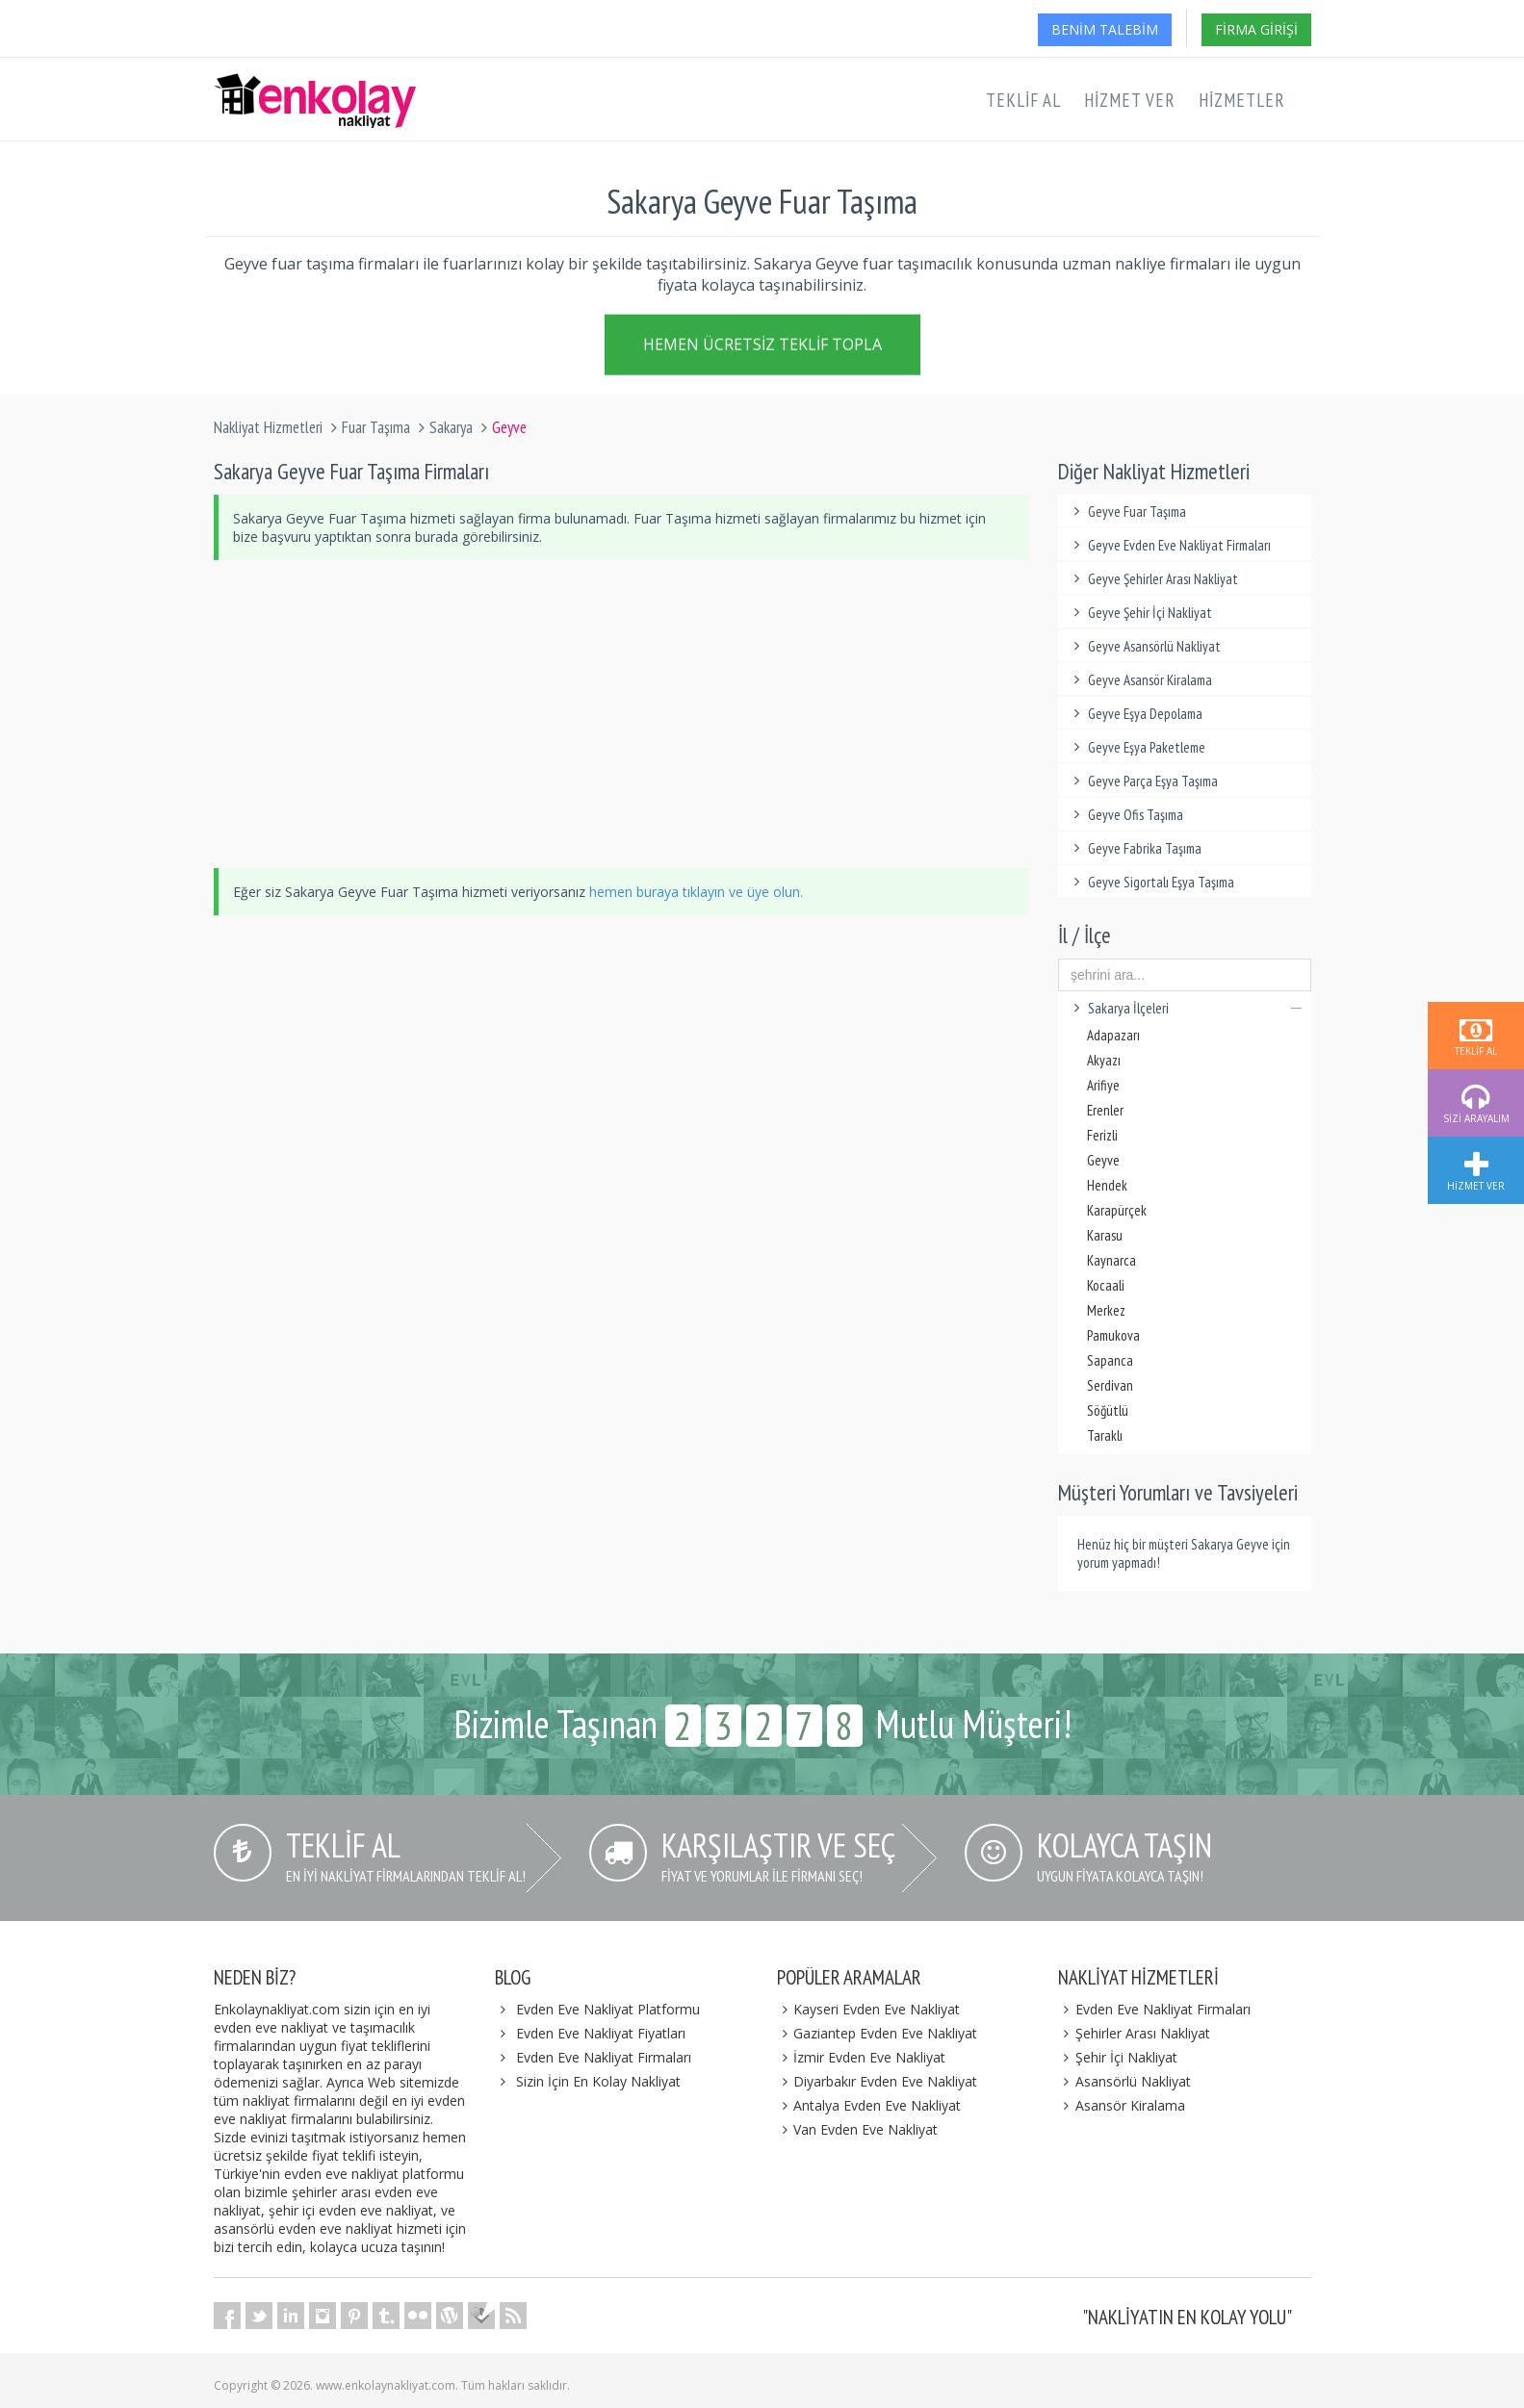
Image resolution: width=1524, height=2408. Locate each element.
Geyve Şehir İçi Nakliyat (1140, 612)
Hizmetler (1242, 100)
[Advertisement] (622, 714)
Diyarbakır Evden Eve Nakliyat (877, 2081)
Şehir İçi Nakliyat (1117, 2057)
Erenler (1105, 1110)
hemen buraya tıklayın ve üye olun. (696, 892)
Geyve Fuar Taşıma (1127, 511)
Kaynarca (1111, 1260)
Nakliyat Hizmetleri (268, 427)
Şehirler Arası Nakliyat (1134, 2033)
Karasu (1105, 1235)
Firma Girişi (1256, 29)
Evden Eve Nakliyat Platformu (608, 2009)
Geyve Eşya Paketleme (1136, 747)
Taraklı (1105, 1435)
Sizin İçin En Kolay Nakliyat (598, 2081)
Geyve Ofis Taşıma (1125, 815)
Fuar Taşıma (376, 427)
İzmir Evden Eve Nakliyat (861, 2057)
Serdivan (1110, 1385)
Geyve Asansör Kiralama (1140, 680)
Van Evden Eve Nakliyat (858, 2129)
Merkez (1106, 1310)
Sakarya (451, 427)
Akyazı (1104, 1060)
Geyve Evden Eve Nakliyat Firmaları (1169, 545)
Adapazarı (1113, 1035)
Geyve (1103, 1160)
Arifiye (1103, 1085)
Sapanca (1110, 1360)
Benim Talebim (1104, 29)
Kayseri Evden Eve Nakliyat (869, 2009)
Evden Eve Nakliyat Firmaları (603, 2057)
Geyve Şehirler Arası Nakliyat (1153, 579)
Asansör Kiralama (1121, 2105)
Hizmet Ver (1129, 100)
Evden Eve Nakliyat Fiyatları (600, 2033)
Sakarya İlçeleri (1185, 1008)
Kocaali (1105, 1285)
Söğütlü (1107, 1410)
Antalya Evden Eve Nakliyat (869, 2105)
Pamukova (1113, 1335)
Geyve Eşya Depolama (1135, 713)
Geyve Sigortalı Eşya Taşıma (1151, 882)
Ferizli (1102, 1135)
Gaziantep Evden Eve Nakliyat (877, 2033)
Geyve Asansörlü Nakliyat (1144, 646)
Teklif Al (1023, 100)
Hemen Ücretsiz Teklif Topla (762, 342)
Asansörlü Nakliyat (1124, 2081)
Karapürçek (1117, 1210)
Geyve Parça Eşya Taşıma (1143, 781)
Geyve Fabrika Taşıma (1134, 848)
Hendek (1107, 1185)
